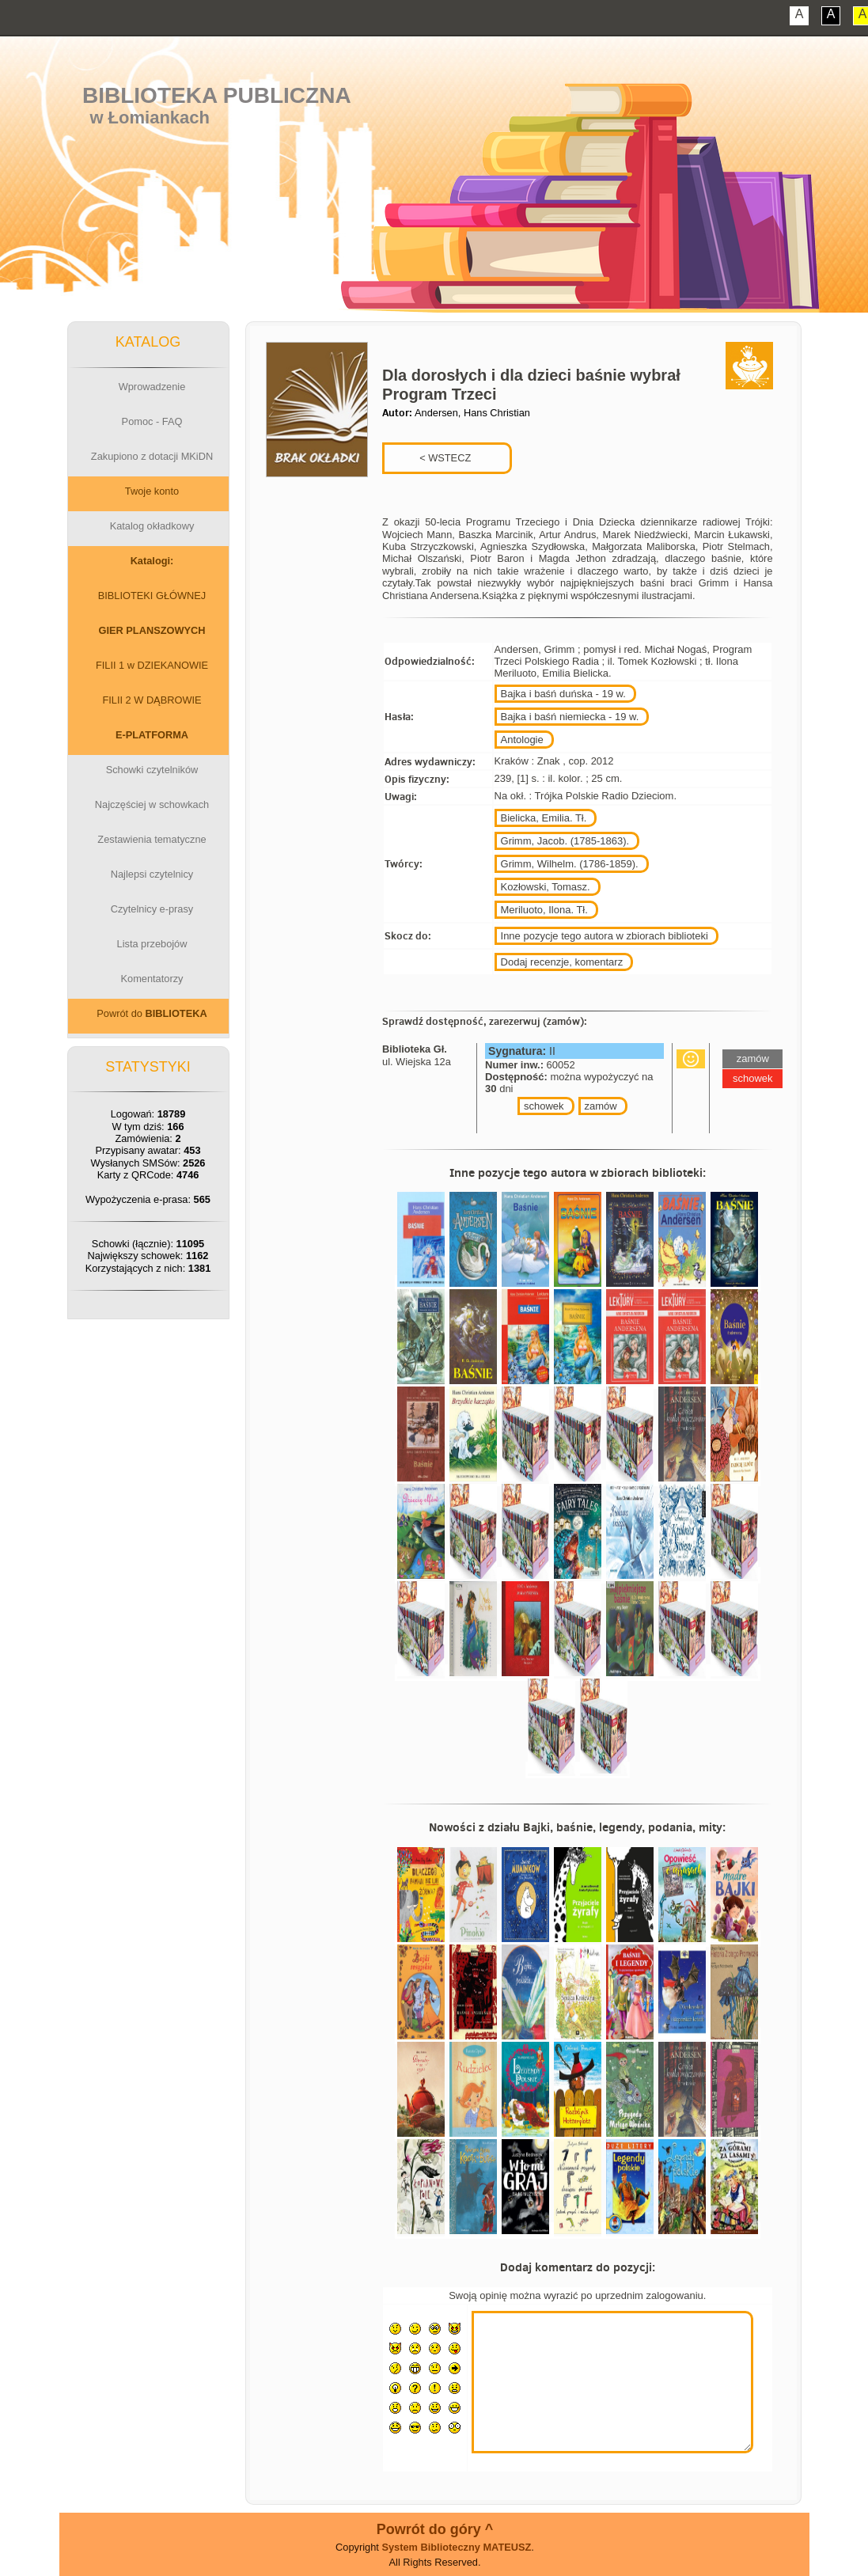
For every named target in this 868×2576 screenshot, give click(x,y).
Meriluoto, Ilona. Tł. (544, 910)
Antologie (522, 739)
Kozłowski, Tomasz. (545, 887)
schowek (544, 1106)
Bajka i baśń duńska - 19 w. (563, 694)
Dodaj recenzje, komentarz (562, 962)
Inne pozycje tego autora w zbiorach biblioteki (604, 936)
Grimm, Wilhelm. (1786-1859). (570, 864)
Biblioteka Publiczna (216, 95)
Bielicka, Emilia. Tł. (544, 818)
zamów (601, 1106)
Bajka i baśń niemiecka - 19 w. (570, 717)
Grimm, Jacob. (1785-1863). (565, 841)
